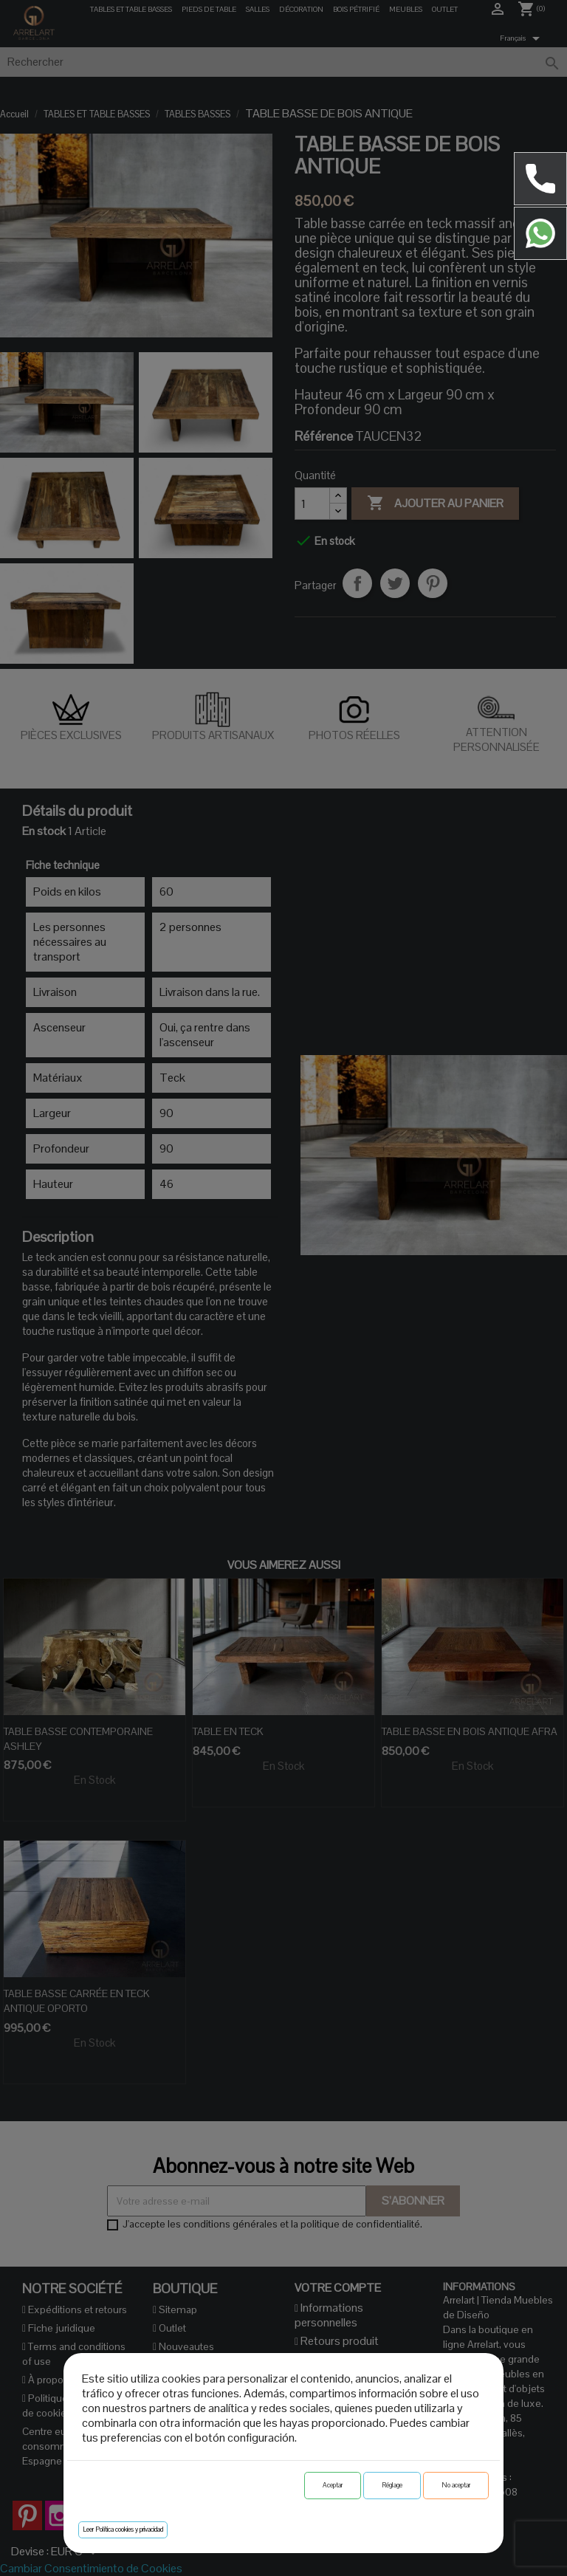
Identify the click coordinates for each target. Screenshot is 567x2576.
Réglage (392, 2485)
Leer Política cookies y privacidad (123, 2529)
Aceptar (333, 2485)
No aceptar (455, 2485)
